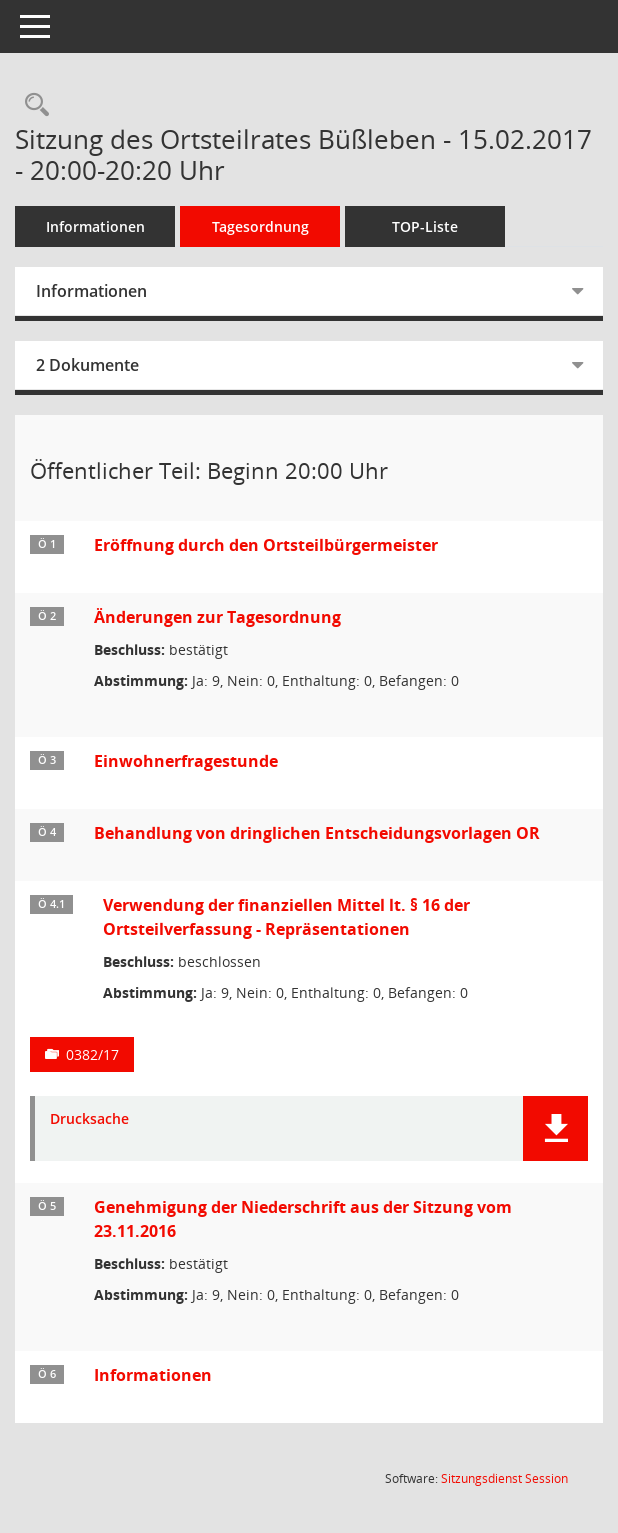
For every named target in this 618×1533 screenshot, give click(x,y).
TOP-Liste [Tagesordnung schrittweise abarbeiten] (425, 226)
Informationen (95, 226)
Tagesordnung (260, 226)
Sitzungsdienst (504, 1478)
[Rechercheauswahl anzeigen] (32, 105)
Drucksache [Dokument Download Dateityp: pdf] (89, 1119)
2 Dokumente (87, 365)
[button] (555, 1128)
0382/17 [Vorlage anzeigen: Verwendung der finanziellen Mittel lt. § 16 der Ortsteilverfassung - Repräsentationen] (92, 1054)
